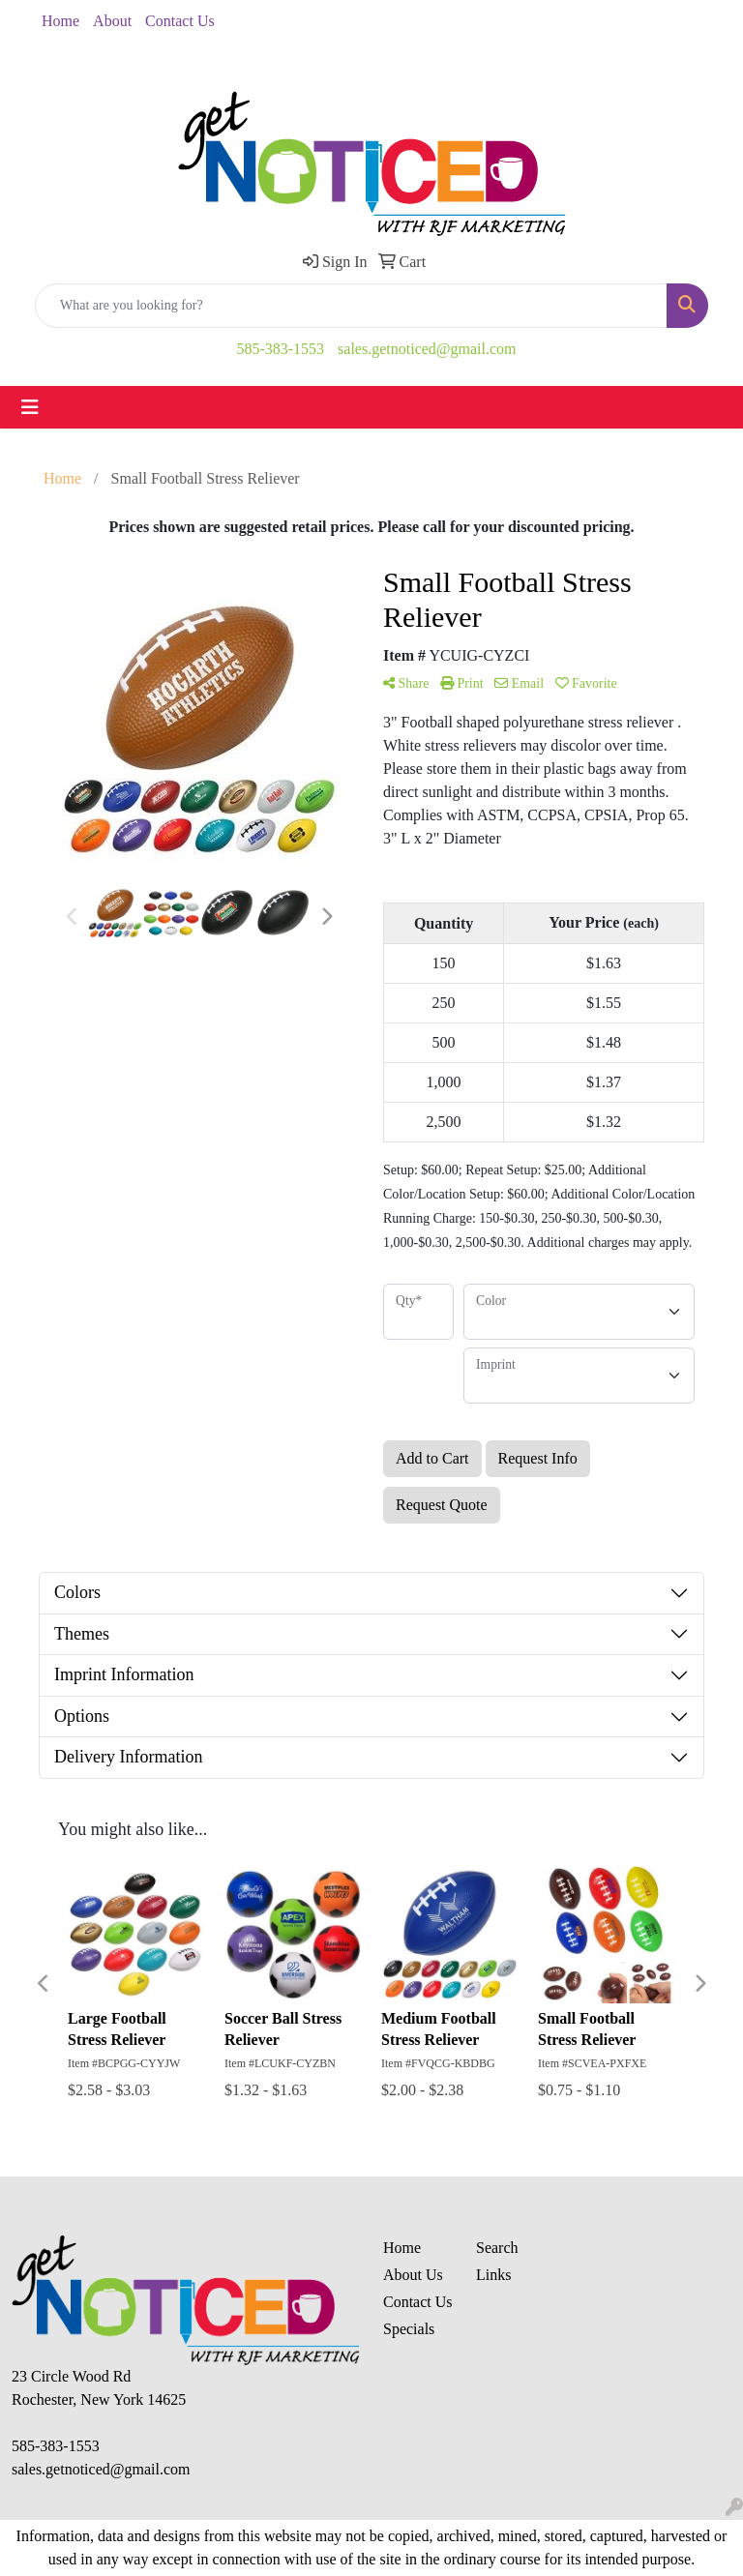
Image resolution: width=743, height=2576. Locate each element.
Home (60, 21)
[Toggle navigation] (30, 407)
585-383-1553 (280, 349)
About (112, 21)
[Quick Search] (351, 305)
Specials (408, 2329)
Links (493, 2274)
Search (497, 2247)
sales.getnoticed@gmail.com (427, 349)
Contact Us (180, 21)
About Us (413, 2274)
